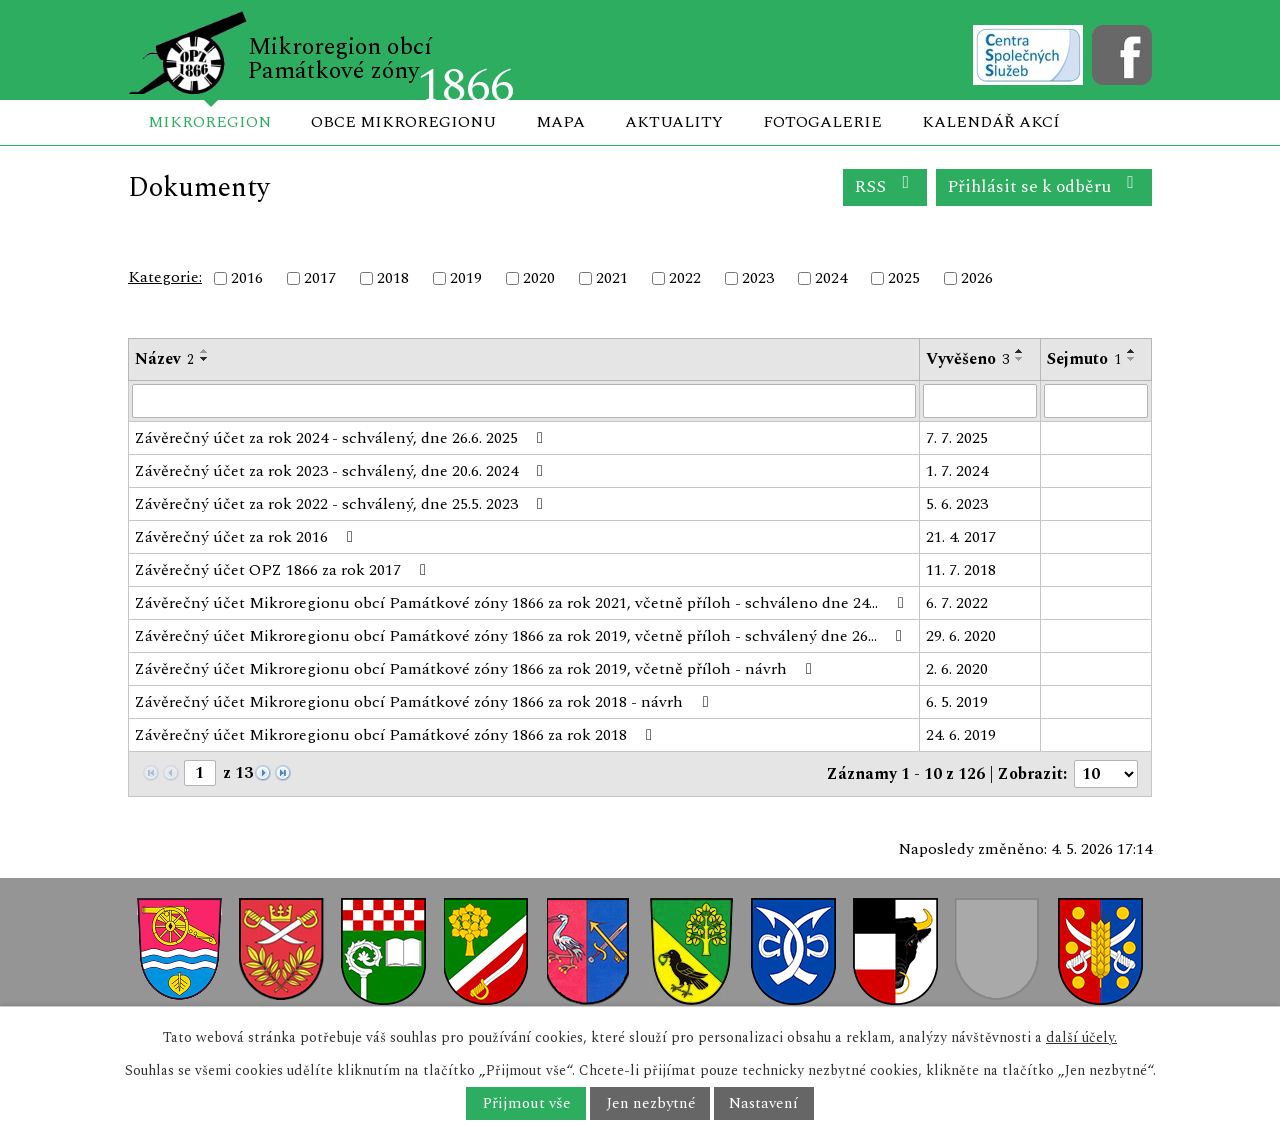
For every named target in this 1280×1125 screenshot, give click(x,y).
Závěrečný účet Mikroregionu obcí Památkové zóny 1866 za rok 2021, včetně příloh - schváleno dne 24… (522, 603)
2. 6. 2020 (957, 669)
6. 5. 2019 (957, 702)
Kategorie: (165, 277)
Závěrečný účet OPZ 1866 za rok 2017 (284, 570)
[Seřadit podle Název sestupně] (205, 359)
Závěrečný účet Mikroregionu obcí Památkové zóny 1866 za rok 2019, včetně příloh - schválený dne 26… (522, 636)
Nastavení (763, 1103)
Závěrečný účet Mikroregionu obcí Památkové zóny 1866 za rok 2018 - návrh (425, 702)
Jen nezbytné (650, 1103)
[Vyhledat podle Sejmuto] (1096, 401)
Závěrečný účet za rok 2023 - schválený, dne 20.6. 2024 (342, 471)
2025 (904, 278)
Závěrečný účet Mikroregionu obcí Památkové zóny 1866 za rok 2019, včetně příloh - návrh (477, 669)
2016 (247, 278)
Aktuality (674, 122)
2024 (831, 278)
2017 (320, 278)
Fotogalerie (822, 122)
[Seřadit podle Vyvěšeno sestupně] (1020, 359)
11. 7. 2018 (961, 570)
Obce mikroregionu (403, 122)
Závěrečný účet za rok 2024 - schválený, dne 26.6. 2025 (342, 438)
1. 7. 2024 (957, 471)
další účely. (1081, 1037)
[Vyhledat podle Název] (524, 401)
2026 (977, 278)
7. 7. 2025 (957, 438)
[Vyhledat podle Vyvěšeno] (979, 401)
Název (164, 359)
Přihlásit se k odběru (1044, 186)
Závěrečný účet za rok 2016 (247, 537)
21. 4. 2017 (961, 537)
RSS (885, 186)
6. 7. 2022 (957, 603)
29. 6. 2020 (961, 636)
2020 (539, 278)
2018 (393, 278)
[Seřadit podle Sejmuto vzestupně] (1132, 351)
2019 (466, 278)
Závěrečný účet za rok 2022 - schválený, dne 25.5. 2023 (342, 504)
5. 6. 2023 (957, 504)
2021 (612, 278)
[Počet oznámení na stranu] (1106, 774)
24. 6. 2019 (961, 735)
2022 (685, 278)
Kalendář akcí (991, 122)
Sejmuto (1084, 359)
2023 (758, 278)
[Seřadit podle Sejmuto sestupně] (1132, 359)
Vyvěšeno (967, 359)
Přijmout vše (526, 1103)
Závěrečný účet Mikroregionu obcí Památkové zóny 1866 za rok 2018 (397, 735)
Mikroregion (209, 122)
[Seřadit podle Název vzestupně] (205, 351)
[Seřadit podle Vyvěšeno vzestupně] (1020, 351)
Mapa (560, 122)
